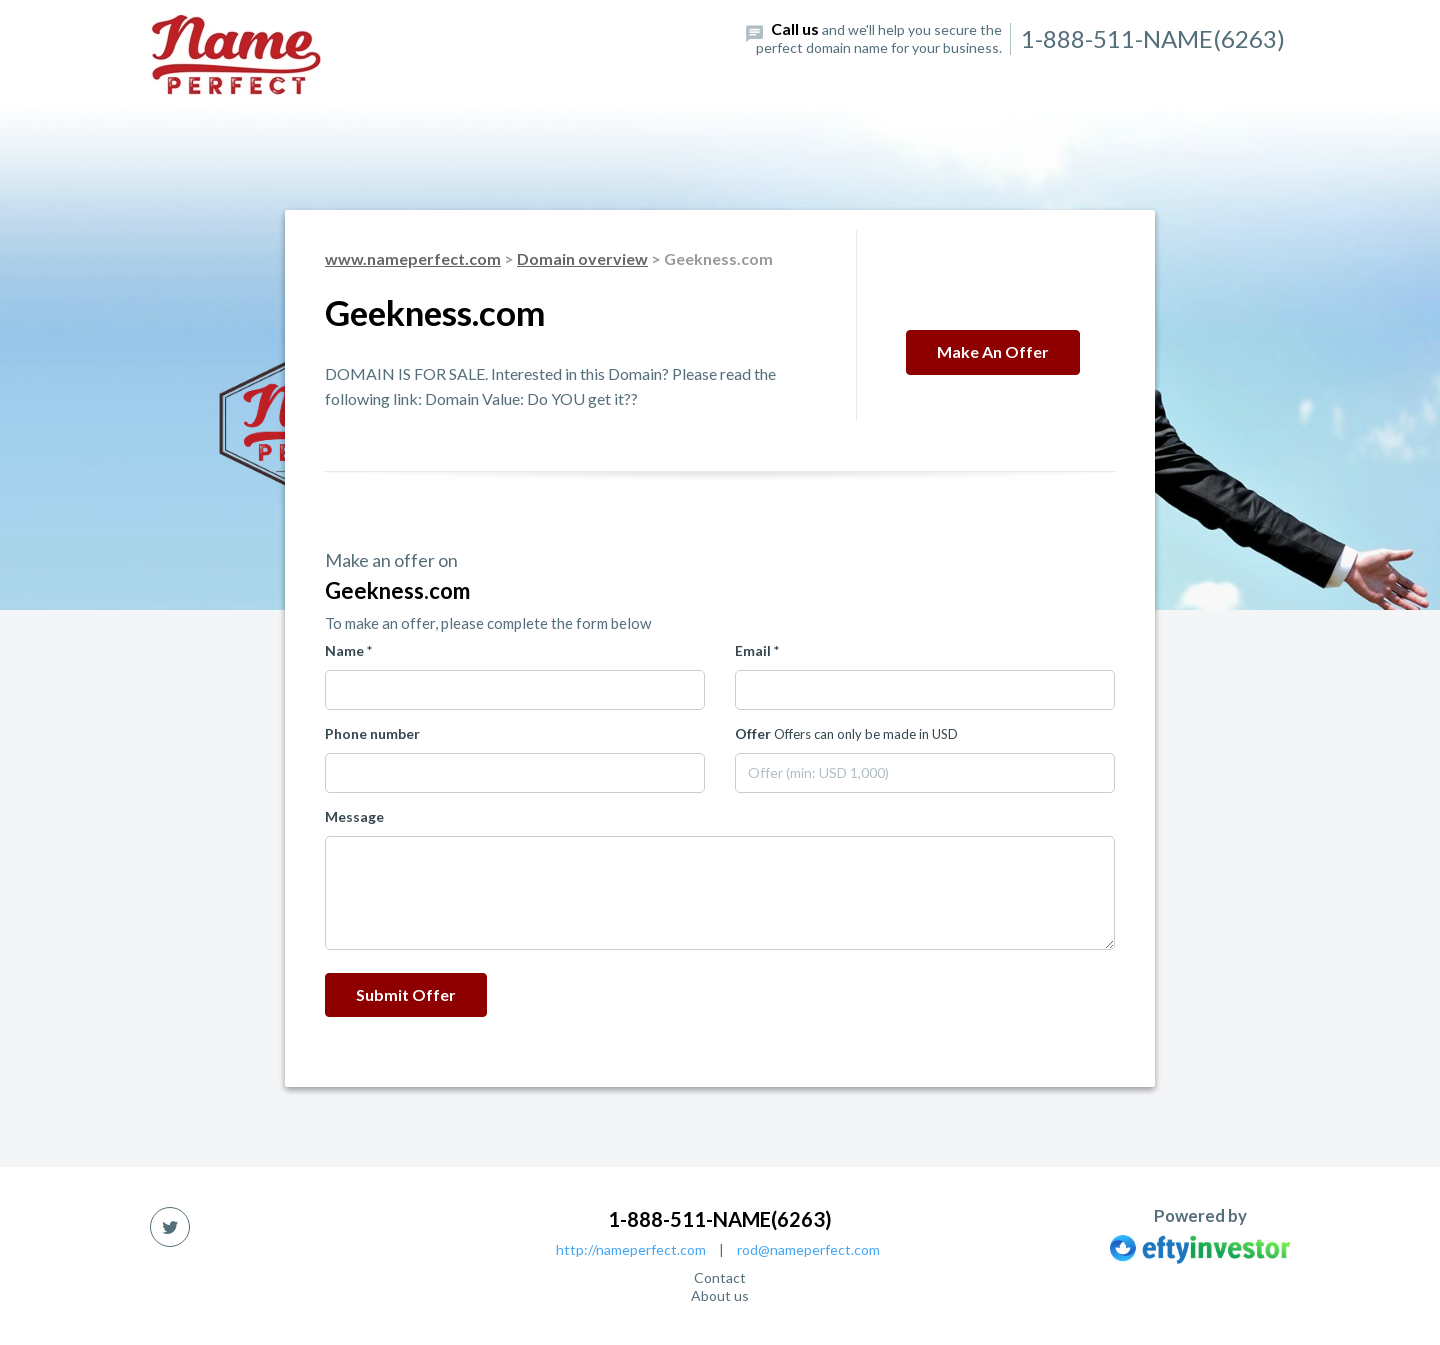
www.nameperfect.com (413, 258)
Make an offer (993, 351)
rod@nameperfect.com (808, 1249)
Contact (720, 1277)
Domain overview (582, 258)
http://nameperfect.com (631, 1249)
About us (720, 1295)
